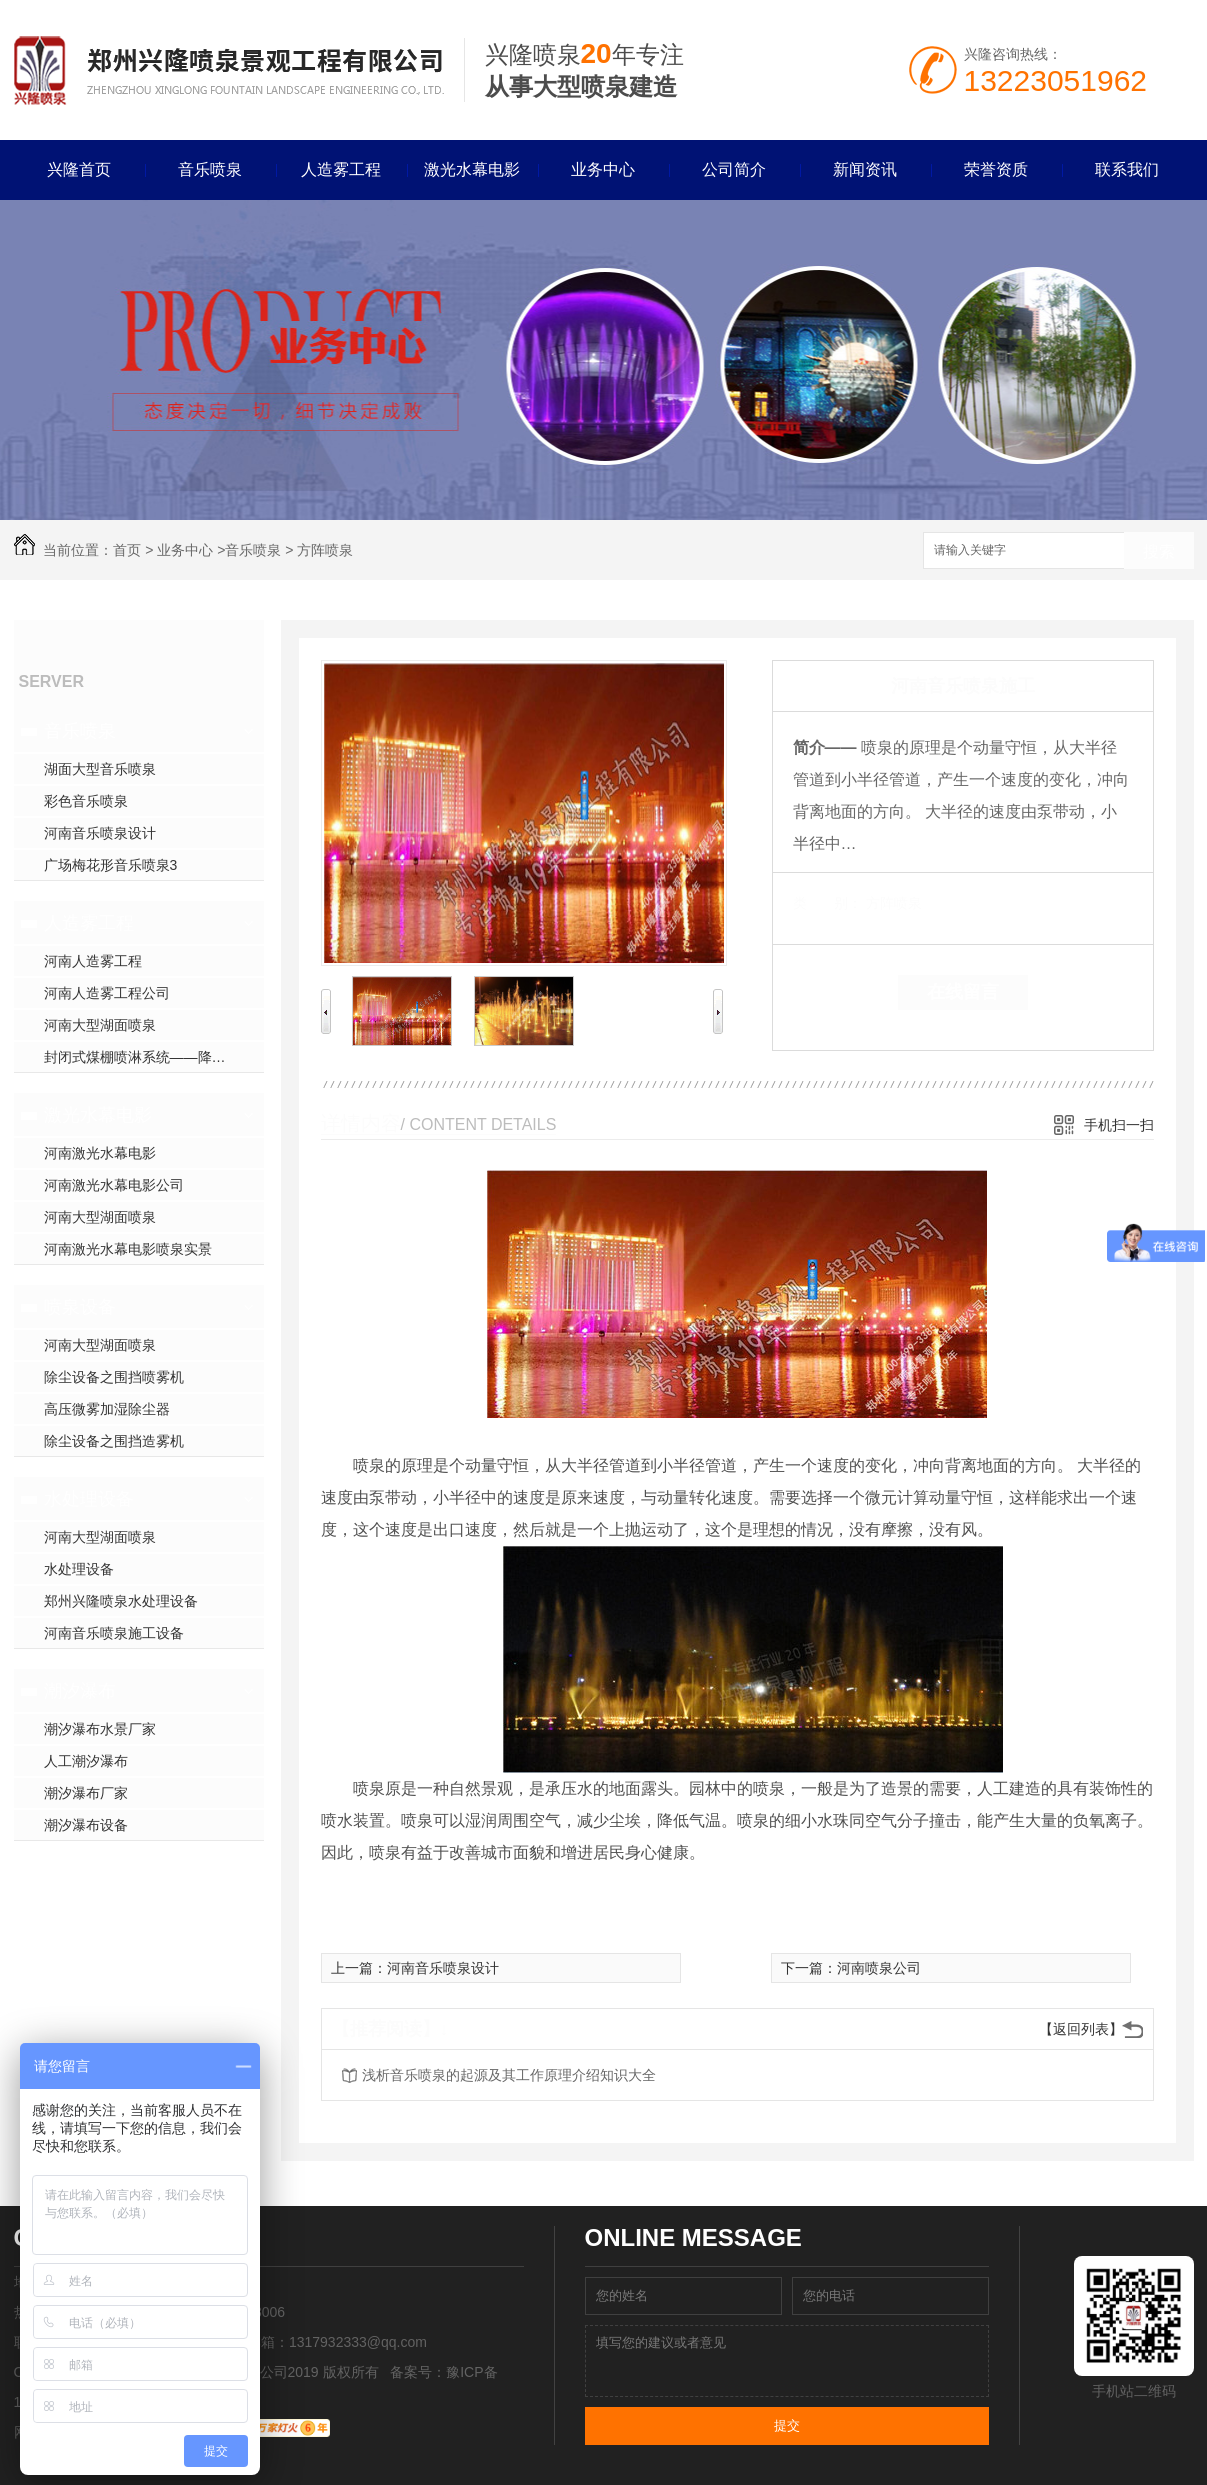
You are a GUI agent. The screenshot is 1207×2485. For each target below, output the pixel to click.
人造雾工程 (341, 169)
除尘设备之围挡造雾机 (114, 1441)
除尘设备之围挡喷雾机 (114, 1377)
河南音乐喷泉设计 (100, 833)
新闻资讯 (865, 169)
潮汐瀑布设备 (86, 1825)
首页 (127, 550)
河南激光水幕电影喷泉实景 (128, 1249)
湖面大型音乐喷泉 (100, 769)
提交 (787, 2425)
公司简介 (734, 169)
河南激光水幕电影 (100, 1153)
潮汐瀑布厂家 (86, 1793)
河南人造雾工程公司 (107, 993)
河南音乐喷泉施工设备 (114, 1633)
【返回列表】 (1081, 2029)
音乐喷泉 (210, 169)
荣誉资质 (996, 169)
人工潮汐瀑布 (86, 1761)
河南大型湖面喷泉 (100, 1025)
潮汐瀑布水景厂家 (100, 1729)
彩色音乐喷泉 (86, 801)
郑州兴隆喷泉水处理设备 (121, 1601)
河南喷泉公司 (879, 1968)
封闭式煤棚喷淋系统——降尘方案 (149, 1057)
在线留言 (963, 992)
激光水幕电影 (472, 169)
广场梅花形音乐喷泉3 (111, 865)
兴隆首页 (79, 169)
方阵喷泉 (325, 550)
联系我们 (1127, 169)
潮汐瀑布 (80, 1691)
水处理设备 (89, 1499)
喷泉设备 (80, 1307)
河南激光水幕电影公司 (114, 1185)
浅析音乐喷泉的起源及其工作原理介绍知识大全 (509, 2075)
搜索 (1159, 551)
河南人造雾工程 (93, 961)
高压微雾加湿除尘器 (107, 1409)
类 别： (827, 903)
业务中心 (603, 169)
